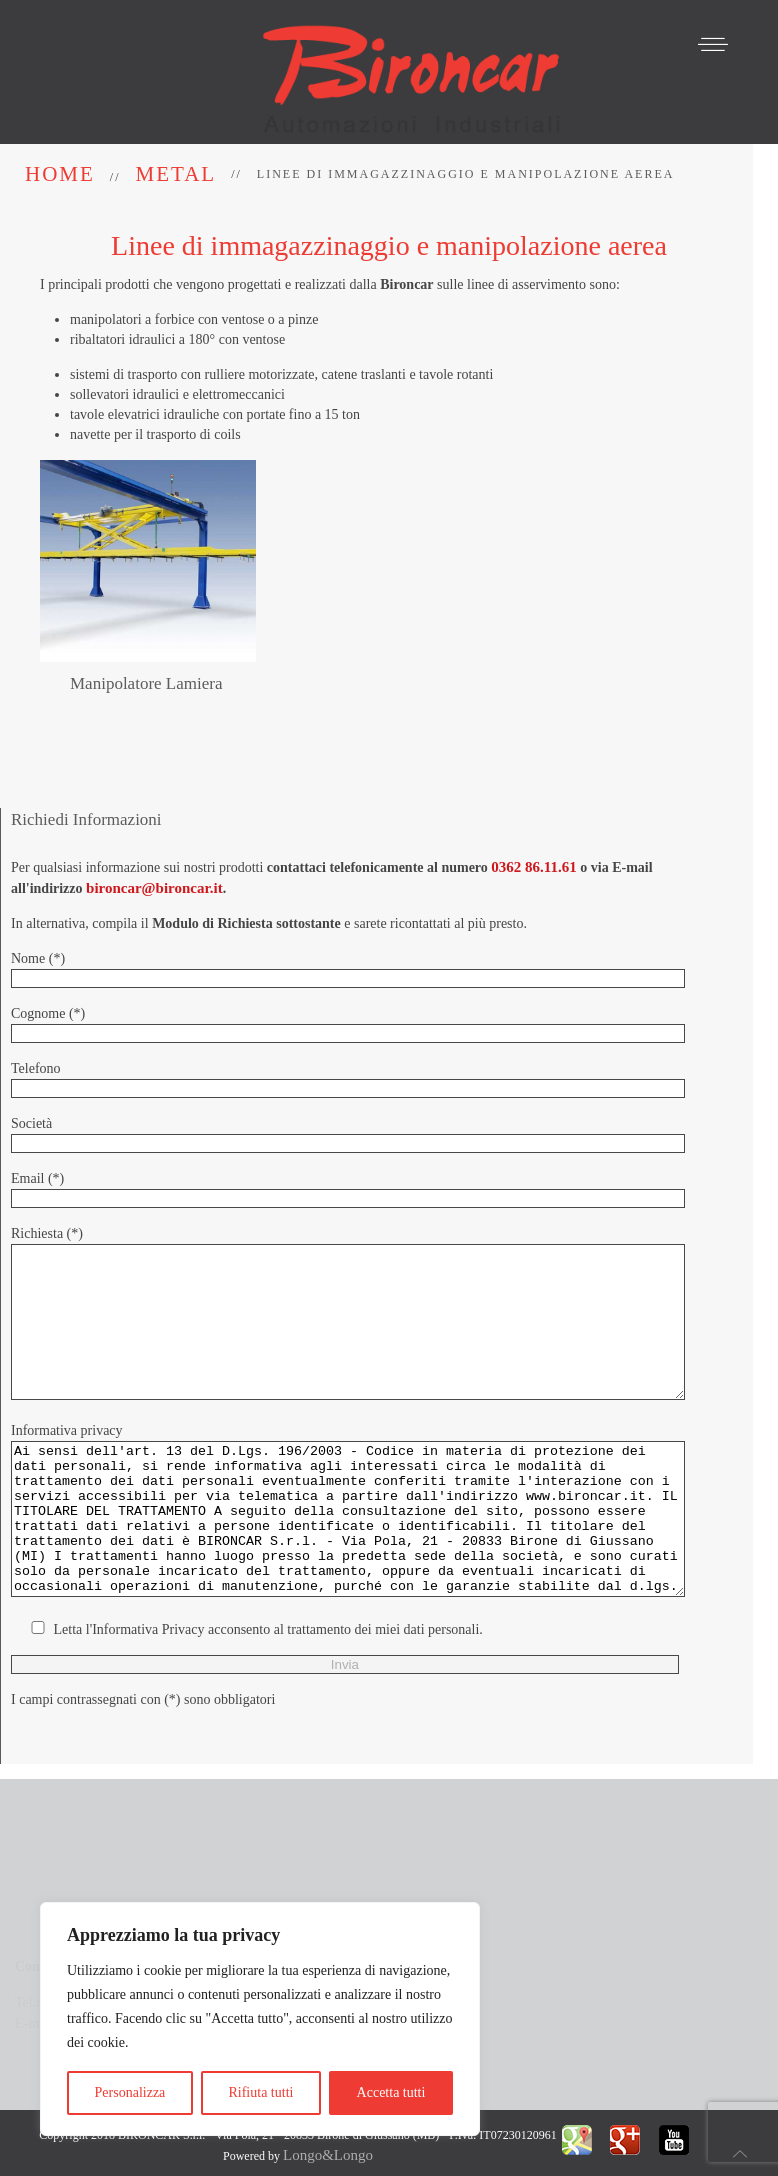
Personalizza (130, 2092)
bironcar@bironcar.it (154, 850)
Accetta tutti (391, 2092)
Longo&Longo (328, 2138)
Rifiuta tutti (260, 2092)
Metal (176, 174)
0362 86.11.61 (533, 829)
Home (60, 174)
